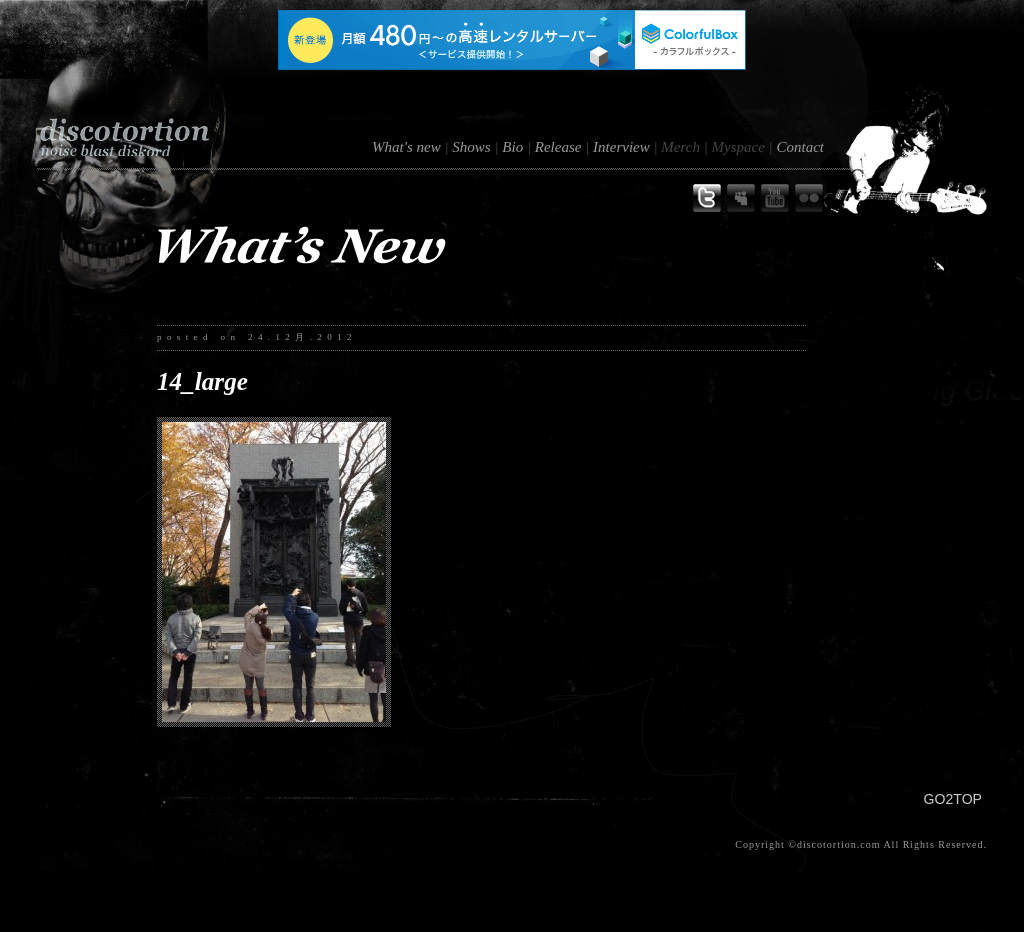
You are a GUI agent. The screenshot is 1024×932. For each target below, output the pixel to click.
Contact (801, 147)
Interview (621, 147)
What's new (406, 147)
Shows (471, 147)
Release (558, 147)
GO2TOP (953, 799)
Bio (512, 147)
